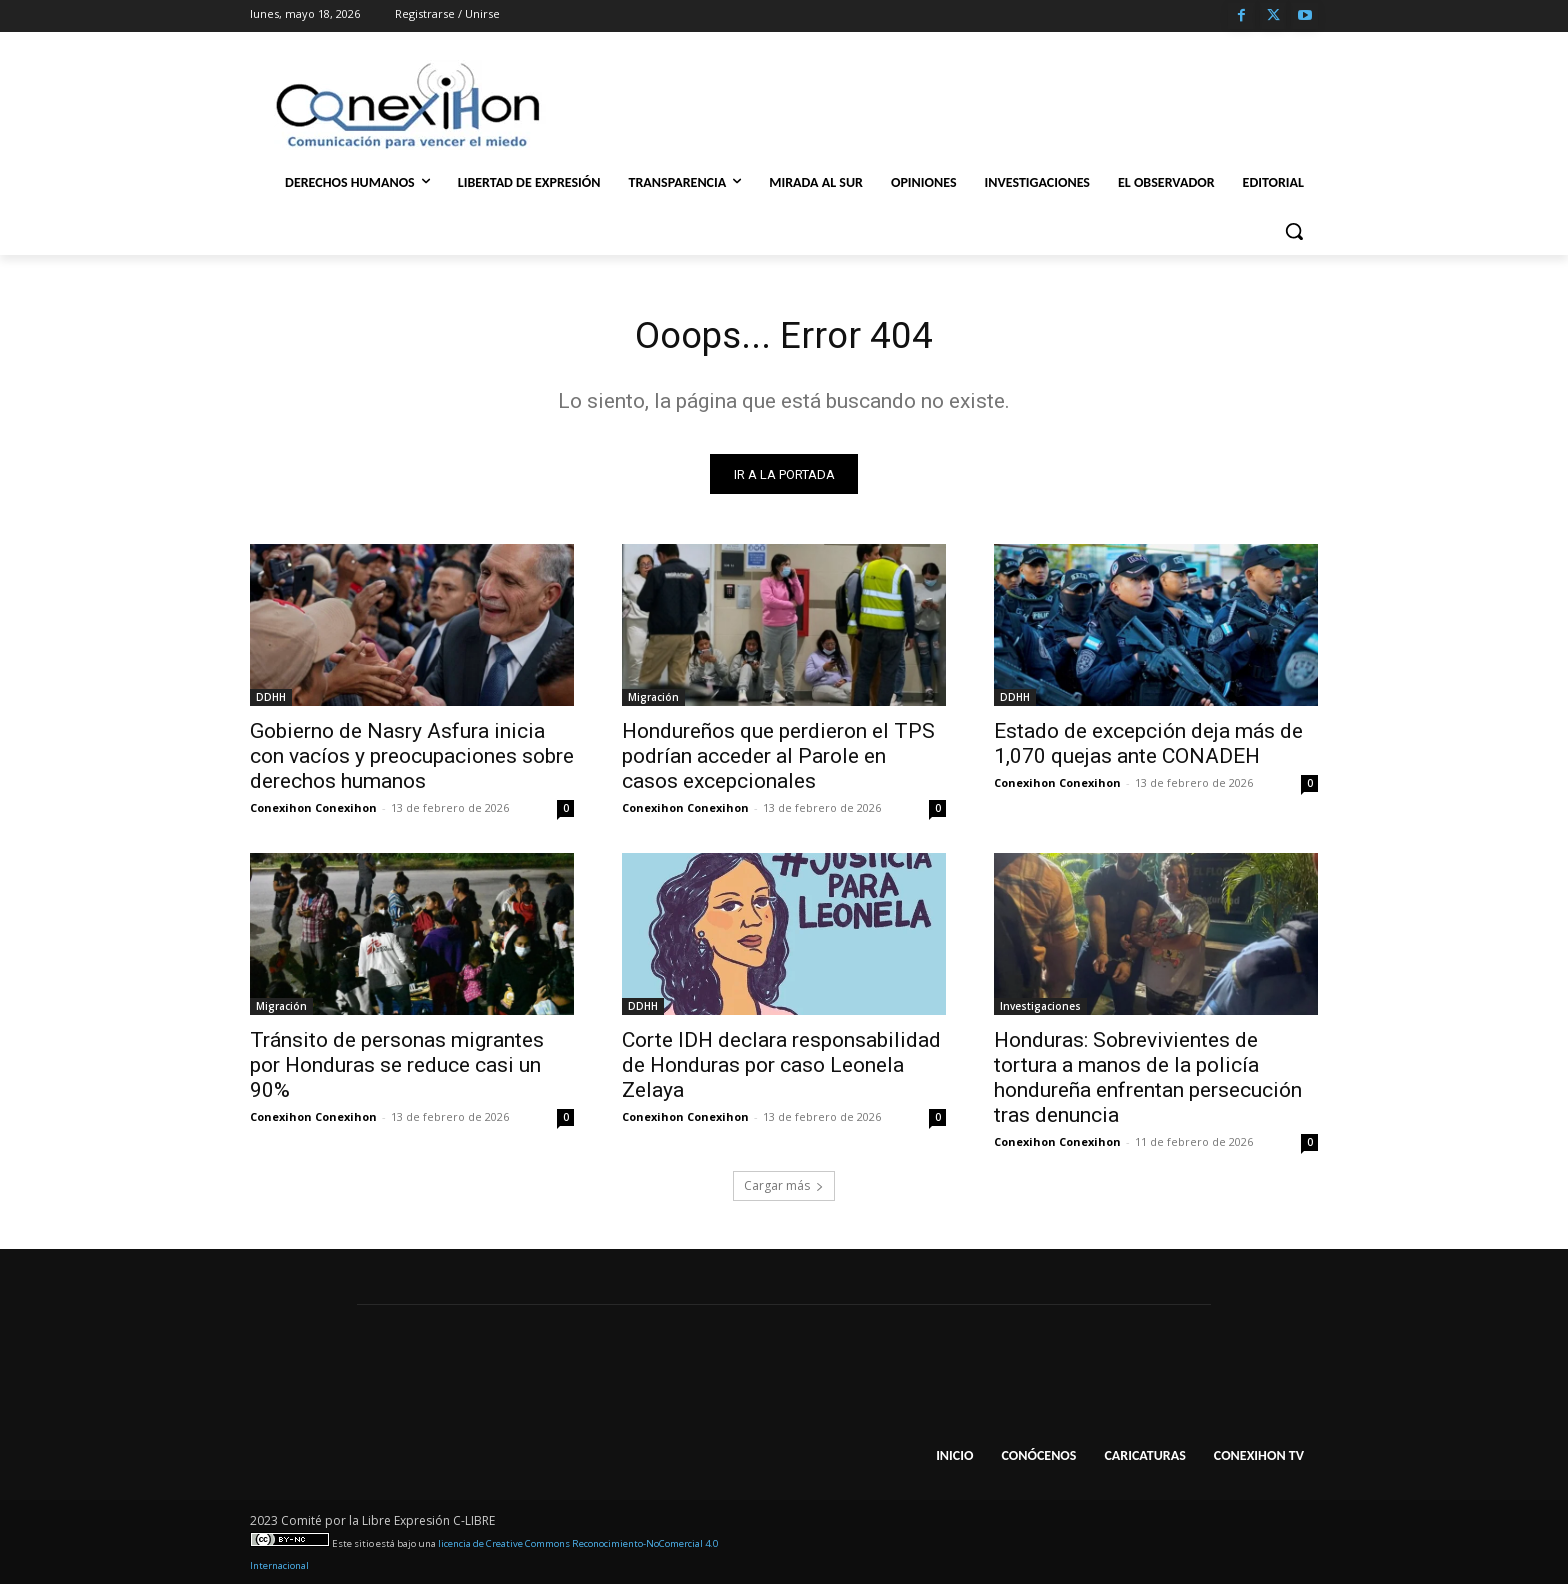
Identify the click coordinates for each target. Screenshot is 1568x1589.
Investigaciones (1040, 1011)
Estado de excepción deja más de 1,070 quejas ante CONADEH (1148, 748)
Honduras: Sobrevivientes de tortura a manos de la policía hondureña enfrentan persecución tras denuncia (1148, 1082)
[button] (1294, 231)
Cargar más (784, 1190)
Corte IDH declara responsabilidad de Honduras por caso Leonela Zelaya (781, 1070)
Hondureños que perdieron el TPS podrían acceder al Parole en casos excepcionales (778, 761)
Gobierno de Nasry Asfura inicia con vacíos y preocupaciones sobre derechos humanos (412, 761)
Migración (653, 702)
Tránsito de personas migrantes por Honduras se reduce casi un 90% (397, 1070)
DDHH (271, 702)
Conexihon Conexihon (313, 812)
